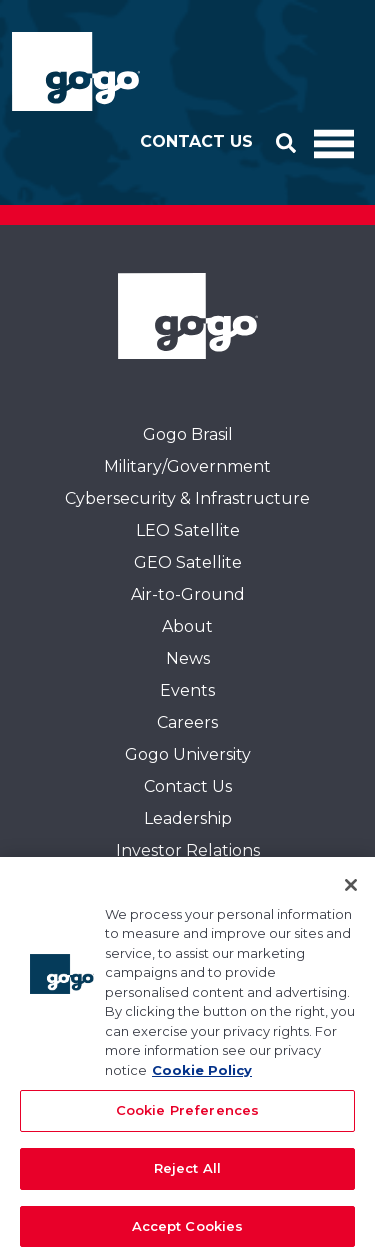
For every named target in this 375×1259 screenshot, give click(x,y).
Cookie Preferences (187, 1115)
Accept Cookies (188, 1231)
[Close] (351, 890)
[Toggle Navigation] (334, 142)
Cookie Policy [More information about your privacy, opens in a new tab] (202, 1075)
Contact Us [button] (196, 141)
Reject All (187, 1173)
